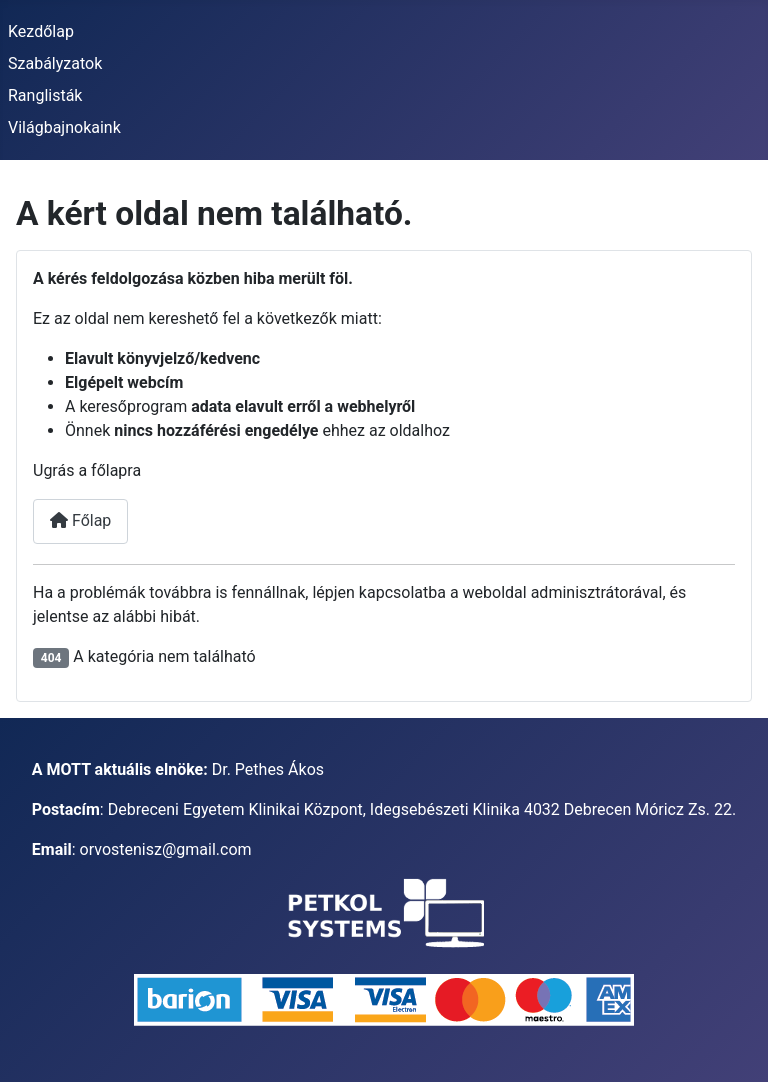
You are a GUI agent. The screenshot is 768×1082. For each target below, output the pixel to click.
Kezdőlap (41, 31)
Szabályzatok (55, 63)
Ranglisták (45, 95)
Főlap (80, 520)
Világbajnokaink (64, 127)
